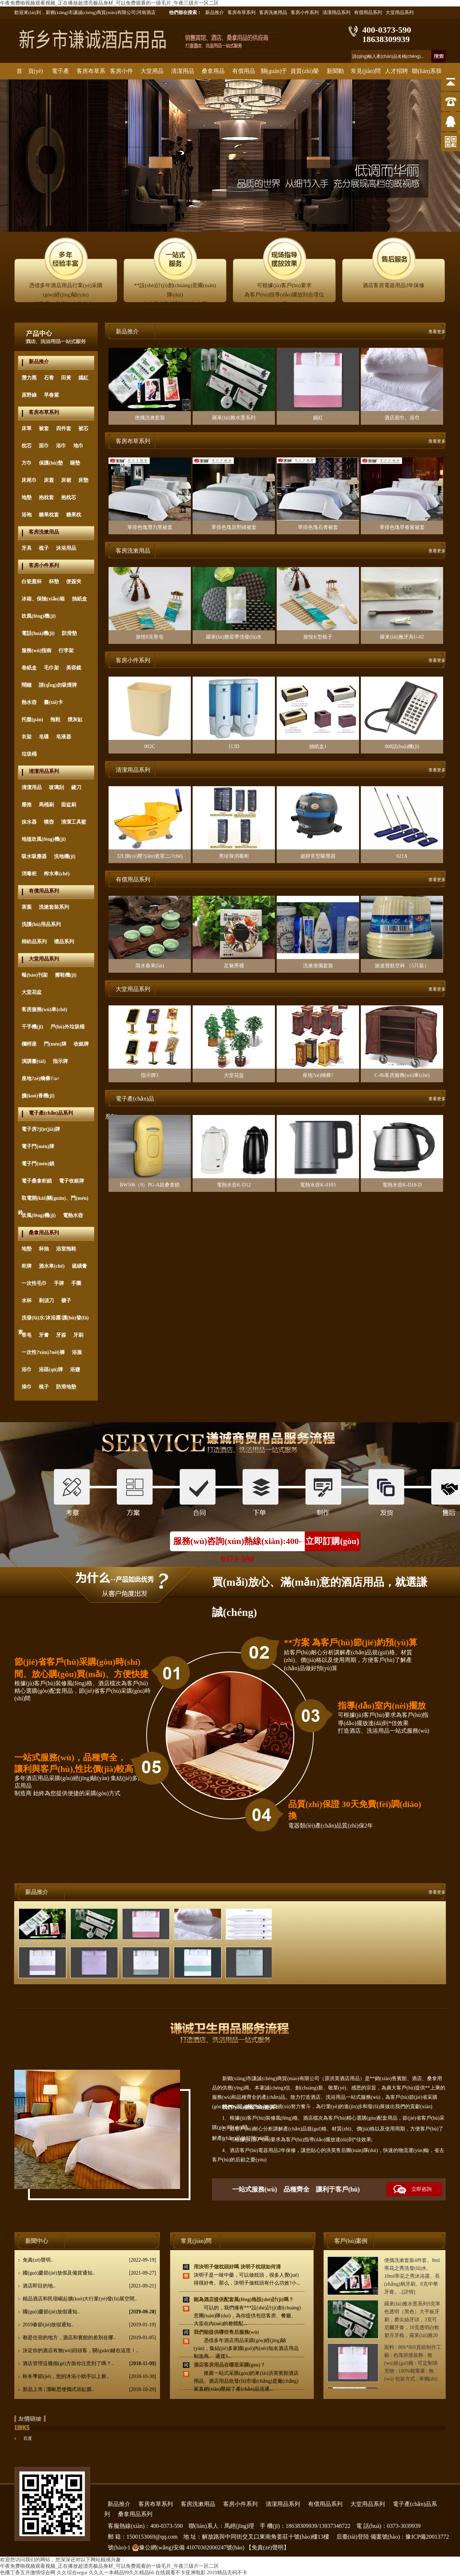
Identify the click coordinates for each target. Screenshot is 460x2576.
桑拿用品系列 (44, 1232)
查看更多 (437, 331)
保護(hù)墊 (51, 463)
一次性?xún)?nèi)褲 (43, 1352)
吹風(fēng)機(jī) (39, 616)
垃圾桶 (29, 754)
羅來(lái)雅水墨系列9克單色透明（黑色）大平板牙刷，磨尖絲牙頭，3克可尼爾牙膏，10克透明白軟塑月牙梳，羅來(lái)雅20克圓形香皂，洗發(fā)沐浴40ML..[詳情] (412, 2327)
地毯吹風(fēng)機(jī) (44, 839)
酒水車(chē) (52, 1266)
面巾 (44, 445)
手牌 (59, 1283)
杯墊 (54, 581)
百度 (27, 2438)
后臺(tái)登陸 (352, 2537)
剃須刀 (46, 1300)
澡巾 (27, 1387)
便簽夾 (73, 581)
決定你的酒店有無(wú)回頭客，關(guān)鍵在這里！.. (89, 2352)
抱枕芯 (68, 497)
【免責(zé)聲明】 (267, 2547)
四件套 (63, 428)
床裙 (66, 480)
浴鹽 (75, 1369)
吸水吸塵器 (34, 856)
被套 (44, 428)
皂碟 (44, 736)
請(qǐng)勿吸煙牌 (58, 685)
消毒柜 (29, 873)
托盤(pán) (32, 719)
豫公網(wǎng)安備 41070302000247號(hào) (188, 2547)
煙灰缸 (75, 719)
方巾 (27, 463)
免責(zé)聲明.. (89, 2260)
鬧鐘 (27, 685)
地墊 (27, 497)
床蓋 (49, 480)
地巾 (78, 445)
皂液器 (63, 736)
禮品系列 (64, 941)
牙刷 (78, 1335)
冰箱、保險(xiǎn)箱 (43, 599)
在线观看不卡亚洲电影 (180, 2572)
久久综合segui (72, 2572)
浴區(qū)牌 (51, 1369)
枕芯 (27, 445)
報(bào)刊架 (35, 975)
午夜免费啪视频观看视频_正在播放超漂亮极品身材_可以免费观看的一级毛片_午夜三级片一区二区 (109, 3)
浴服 (77, 1352)
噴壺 (49, 822)
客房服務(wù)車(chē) (44, 1009)
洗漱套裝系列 (54, 907)
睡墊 (75, 463)
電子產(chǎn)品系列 (51, 1113)
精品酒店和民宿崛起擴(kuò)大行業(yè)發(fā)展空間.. (89, 2300)
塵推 (27, 804)
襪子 (66, 1300)
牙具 (27, 548)
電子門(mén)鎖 (38, 1163)
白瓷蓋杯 (32, 581)
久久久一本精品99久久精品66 (121, 2572)
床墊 (83, 480)
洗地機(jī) (64, 856)
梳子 (44, 548)
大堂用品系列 (400, 12)
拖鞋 (55, 719)
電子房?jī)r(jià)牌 (41, 1129)
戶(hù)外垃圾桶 (67, 1026)
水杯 (27, 1300)
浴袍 (27, 514)
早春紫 (51, 395)
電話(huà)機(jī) (38, 633)
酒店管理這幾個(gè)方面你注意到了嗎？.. (89, 2363)
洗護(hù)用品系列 (41, 924)
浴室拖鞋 (66, 1249)
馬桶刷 (46, 804)
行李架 (66, 650)
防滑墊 (69, 633)
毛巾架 (51, 668)
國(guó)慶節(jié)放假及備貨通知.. (89, 2273)
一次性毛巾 (34, 1283)
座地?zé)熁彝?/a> (41, 1078)
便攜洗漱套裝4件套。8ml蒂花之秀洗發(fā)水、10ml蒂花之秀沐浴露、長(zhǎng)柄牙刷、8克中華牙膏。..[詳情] (412, 2276)
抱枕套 (46, 497)
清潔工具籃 (73, 822)
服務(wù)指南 (36, 650)
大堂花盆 (32, 992)
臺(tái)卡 (53, 702)
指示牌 (60, 1061)
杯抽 (44, 1249)
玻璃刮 (56, 787)
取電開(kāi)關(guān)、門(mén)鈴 (53, 1200)
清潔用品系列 (336, 12)
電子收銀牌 (71, 1181)
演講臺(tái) (34, 1061)
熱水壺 (29, 702)
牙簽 (61, 1335)
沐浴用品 (66, 548)
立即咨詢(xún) (409, 2190)
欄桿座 (29, 1044)
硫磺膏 (79, 1266)
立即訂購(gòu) (332, 1541)
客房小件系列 (305, 12)
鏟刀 (76, 787)
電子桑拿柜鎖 (37, 1181)
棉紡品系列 (34, 941)
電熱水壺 (73, 1215)
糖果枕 (73, 514)
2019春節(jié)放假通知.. (89, 2324)
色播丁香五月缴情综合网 (27, 2572)
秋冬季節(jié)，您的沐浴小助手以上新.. (89, 2376)
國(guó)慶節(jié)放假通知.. (89, 2311)
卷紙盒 (29, 668)
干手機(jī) (32, 1026)
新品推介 (214, 12)
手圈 (76, 1283)
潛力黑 (29, 378)
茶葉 (27, 907)
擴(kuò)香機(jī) (38, 1095)
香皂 (27, 1335)
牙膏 (44, 1335)
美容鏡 (73, 668)
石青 (49, 378)
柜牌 (27, 1266)
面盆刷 (68, 804)
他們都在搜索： (185, 12)
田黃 (66, 378)
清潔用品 (32, 787)
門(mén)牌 (55, 1044)
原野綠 (29, 395)
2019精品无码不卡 (227, 2572)
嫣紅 (83, 378)
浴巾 (61, 445)
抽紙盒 (79, 599)
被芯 (83, 428)
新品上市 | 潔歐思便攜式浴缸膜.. (89, 2389)
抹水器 (29, 822)
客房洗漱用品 (273, 12)
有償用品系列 (368, 12)
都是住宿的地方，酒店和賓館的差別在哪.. (89, 2337)
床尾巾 (29, 480)
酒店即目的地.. (89, 2286)
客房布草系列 (241, 12)
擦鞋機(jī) (66, 975)
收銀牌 (81, 1044)
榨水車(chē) (57, 873)
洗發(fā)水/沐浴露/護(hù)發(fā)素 (53, 1320)
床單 (27, 428)
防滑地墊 (66, 1387)
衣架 (27, 736)
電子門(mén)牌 (38, 1146)
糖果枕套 (49, 514)
